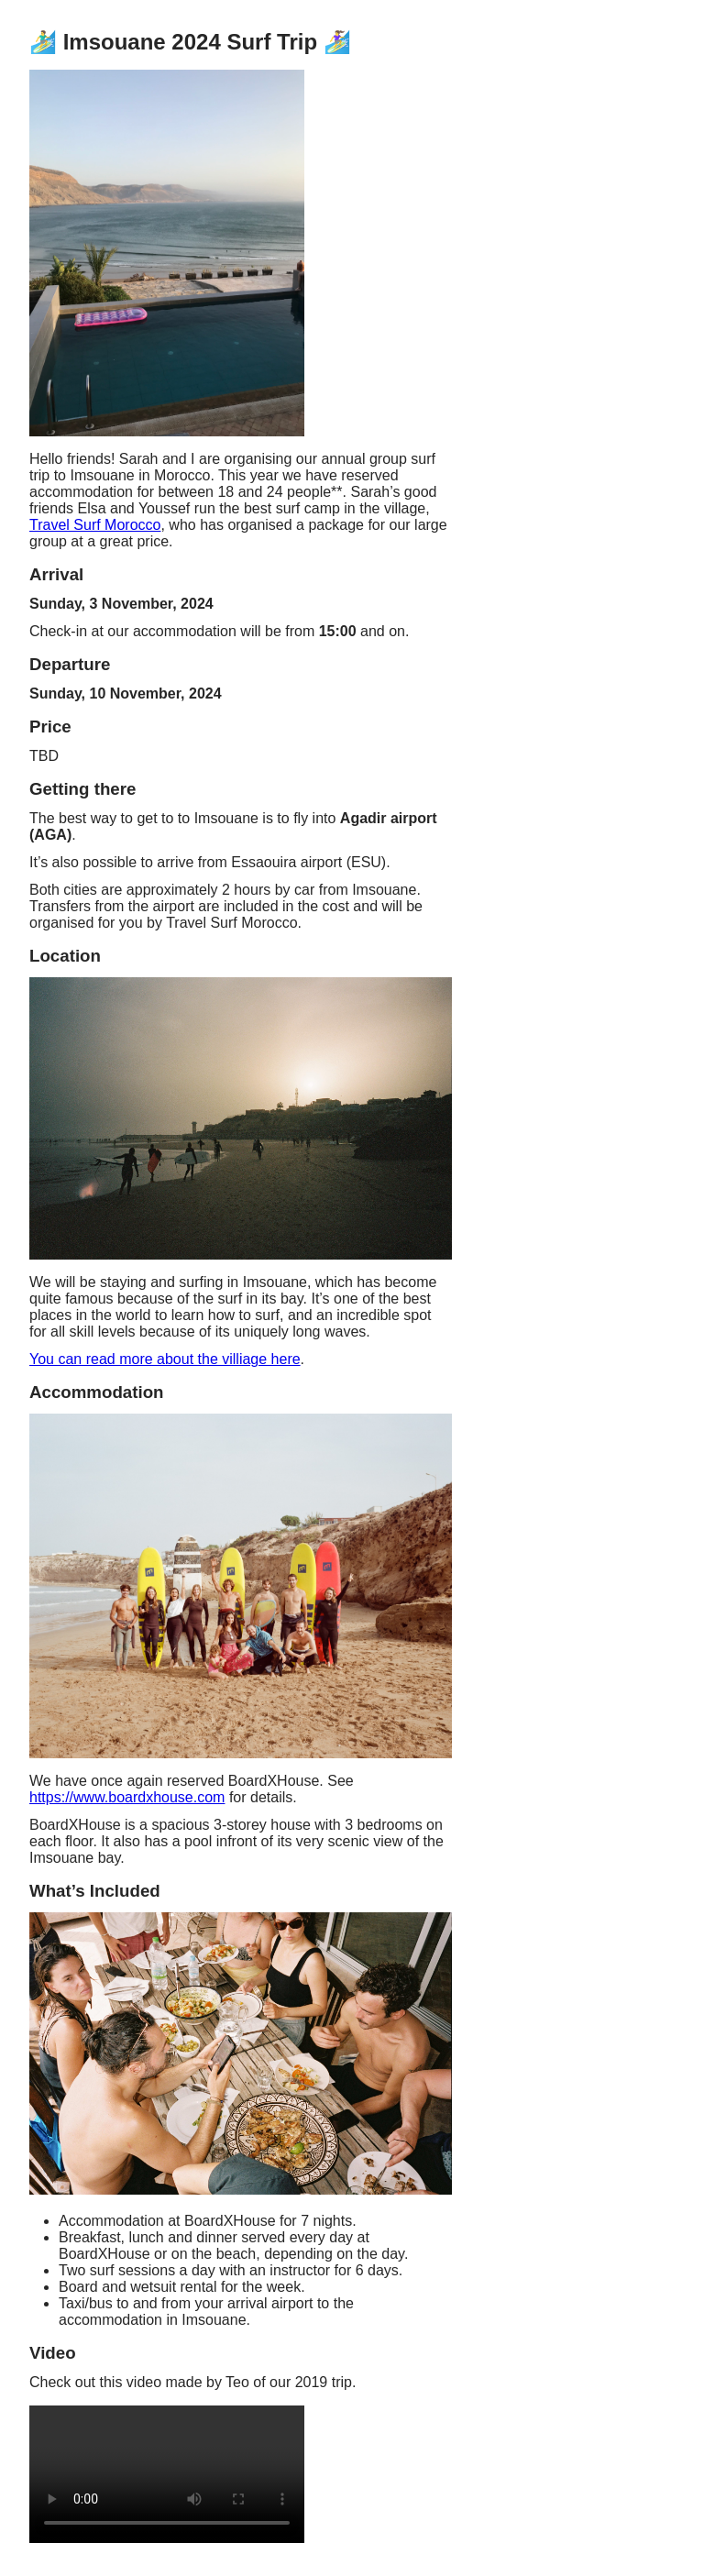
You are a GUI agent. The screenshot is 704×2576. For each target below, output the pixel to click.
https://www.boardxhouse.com (127, 1797)
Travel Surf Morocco (94, 525)
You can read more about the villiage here (165, 1359)
